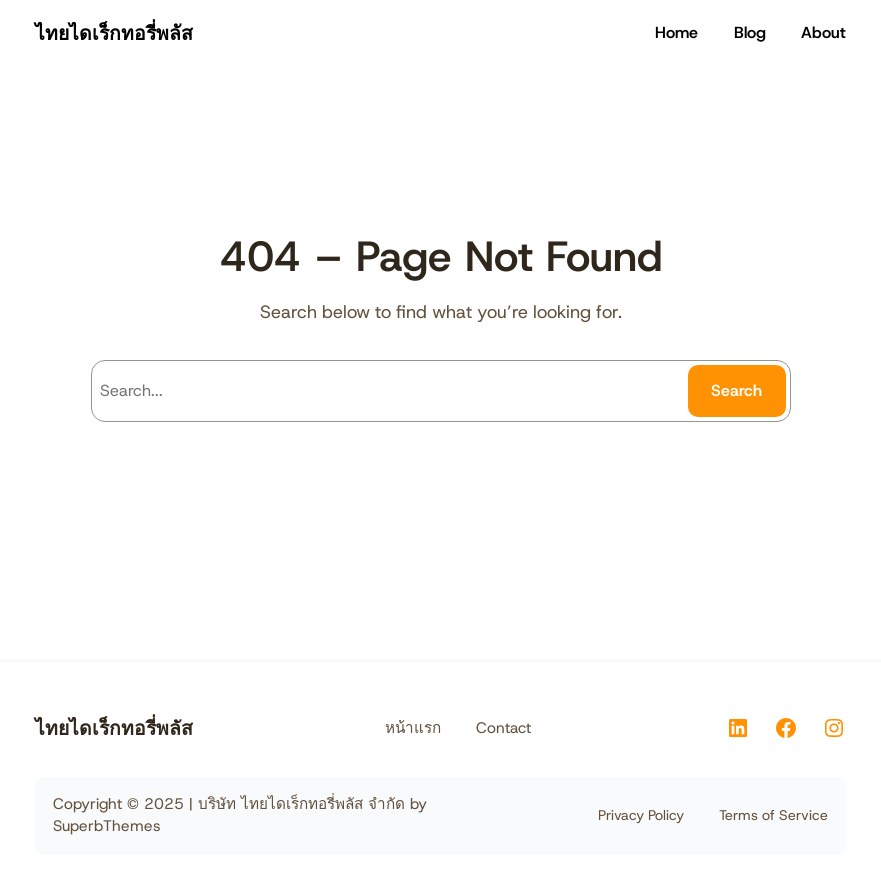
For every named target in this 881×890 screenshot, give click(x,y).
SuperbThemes (107, 826)
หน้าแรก (413, 728)
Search (736, 390)
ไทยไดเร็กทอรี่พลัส (114, 33)
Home (676, 32)
